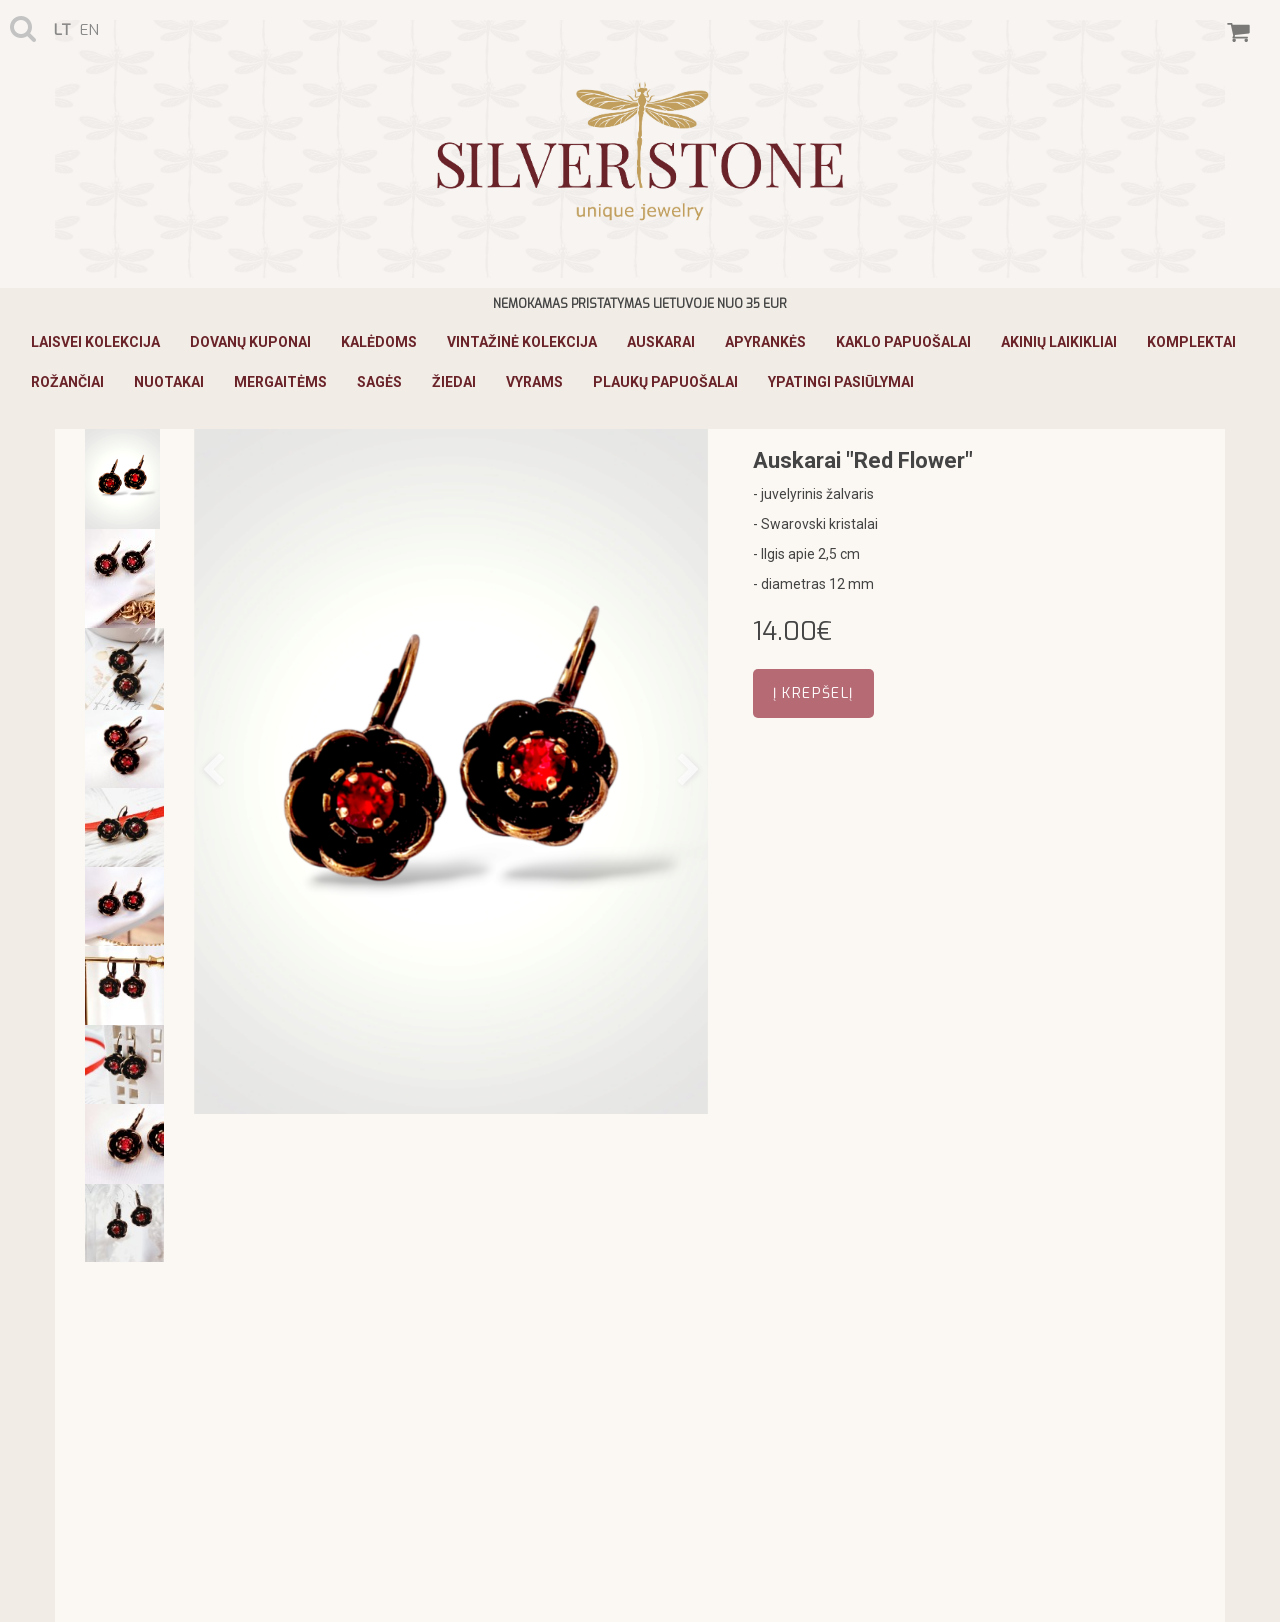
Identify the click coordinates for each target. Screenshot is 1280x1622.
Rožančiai (67, 382)
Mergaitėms (280, 382)
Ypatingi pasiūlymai (841, 382)
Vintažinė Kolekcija (522, 342)
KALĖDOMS (379, 342)
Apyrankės (765, 342)
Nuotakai (169, 382)
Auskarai (661, 342)
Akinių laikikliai (1059, 342)
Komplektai (1191, 342)
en (89, 30)
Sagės (379, 382)
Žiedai (454, 382)
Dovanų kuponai (250, 342)
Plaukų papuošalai (665, 382)
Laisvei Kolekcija (95, 342)
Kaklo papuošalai (903, 342)
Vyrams (534, 382)
